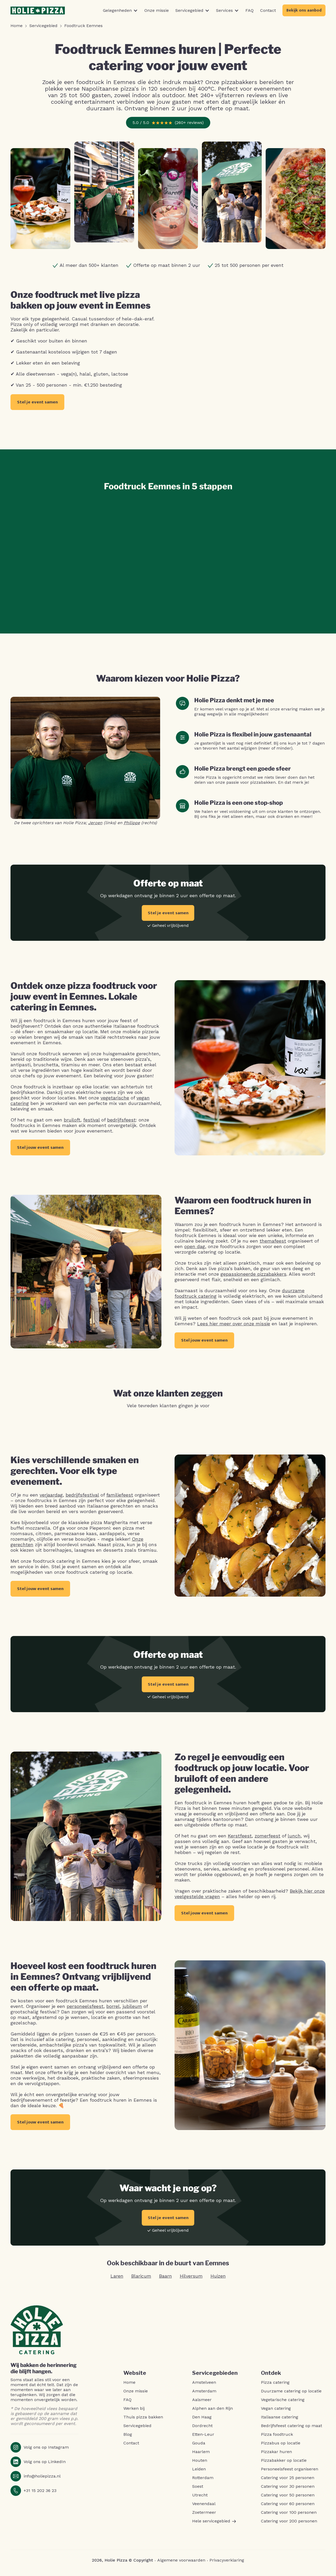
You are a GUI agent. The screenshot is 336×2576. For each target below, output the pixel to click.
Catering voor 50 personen (287, 2499)
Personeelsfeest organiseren (289, 2473)
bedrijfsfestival (82, 1496)
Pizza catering (275, 2387)
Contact (131, 2447)
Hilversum (191, 2280)
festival (91, 1120)
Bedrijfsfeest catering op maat (291, 2430)
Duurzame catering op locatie (291, 2395)
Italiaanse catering (279, 2421)
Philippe (132, 822)
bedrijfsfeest (121, 1120)
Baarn (165, 2280)
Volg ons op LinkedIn (45, 2466)
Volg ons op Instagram (46, 2452)
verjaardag (51, 1496)
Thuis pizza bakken (143, 2421)
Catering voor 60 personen (287, 2508)
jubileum (132, 2010)
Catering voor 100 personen (289, 2517)
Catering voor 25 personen (287, 2482)
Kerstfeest (240, 1838)
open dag (194, 1247)
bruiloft (72, 1120)
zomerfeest (267, 1838)
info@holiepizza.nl (42, 2481)
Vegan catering (276, 2413)
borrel (113, 2010)
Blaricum (141, 2280)
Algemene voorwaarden (181, 2565)
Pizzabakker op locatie (284, 2465)
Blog (127, 2439)
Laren (117, 2280)
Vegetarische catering (282, 2404)
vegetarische (115, 1098)
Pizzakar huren (276, 2456)
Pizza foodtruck (277, 2439)
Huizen (218, 2280)
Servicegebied (137, 2430)
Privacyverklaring (226, 2565)
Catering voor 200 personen (289, 2525)
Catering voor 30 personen (287, 2491)
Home (129, 2387)
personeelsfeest (85, 2010)
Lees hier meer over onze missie (233, 1325)
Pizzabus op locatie (280, 2447)
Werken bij (134, 2413)
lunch (294, 1838)
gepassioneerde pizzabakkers (253, 1275)
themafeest (273, 1242)
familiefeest (119, 1496)
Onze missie (135, 2395)
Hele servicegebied (214, 2525)
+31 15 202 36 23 (40, 2495)
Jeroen (95, 822)
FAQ (127, 2404)
